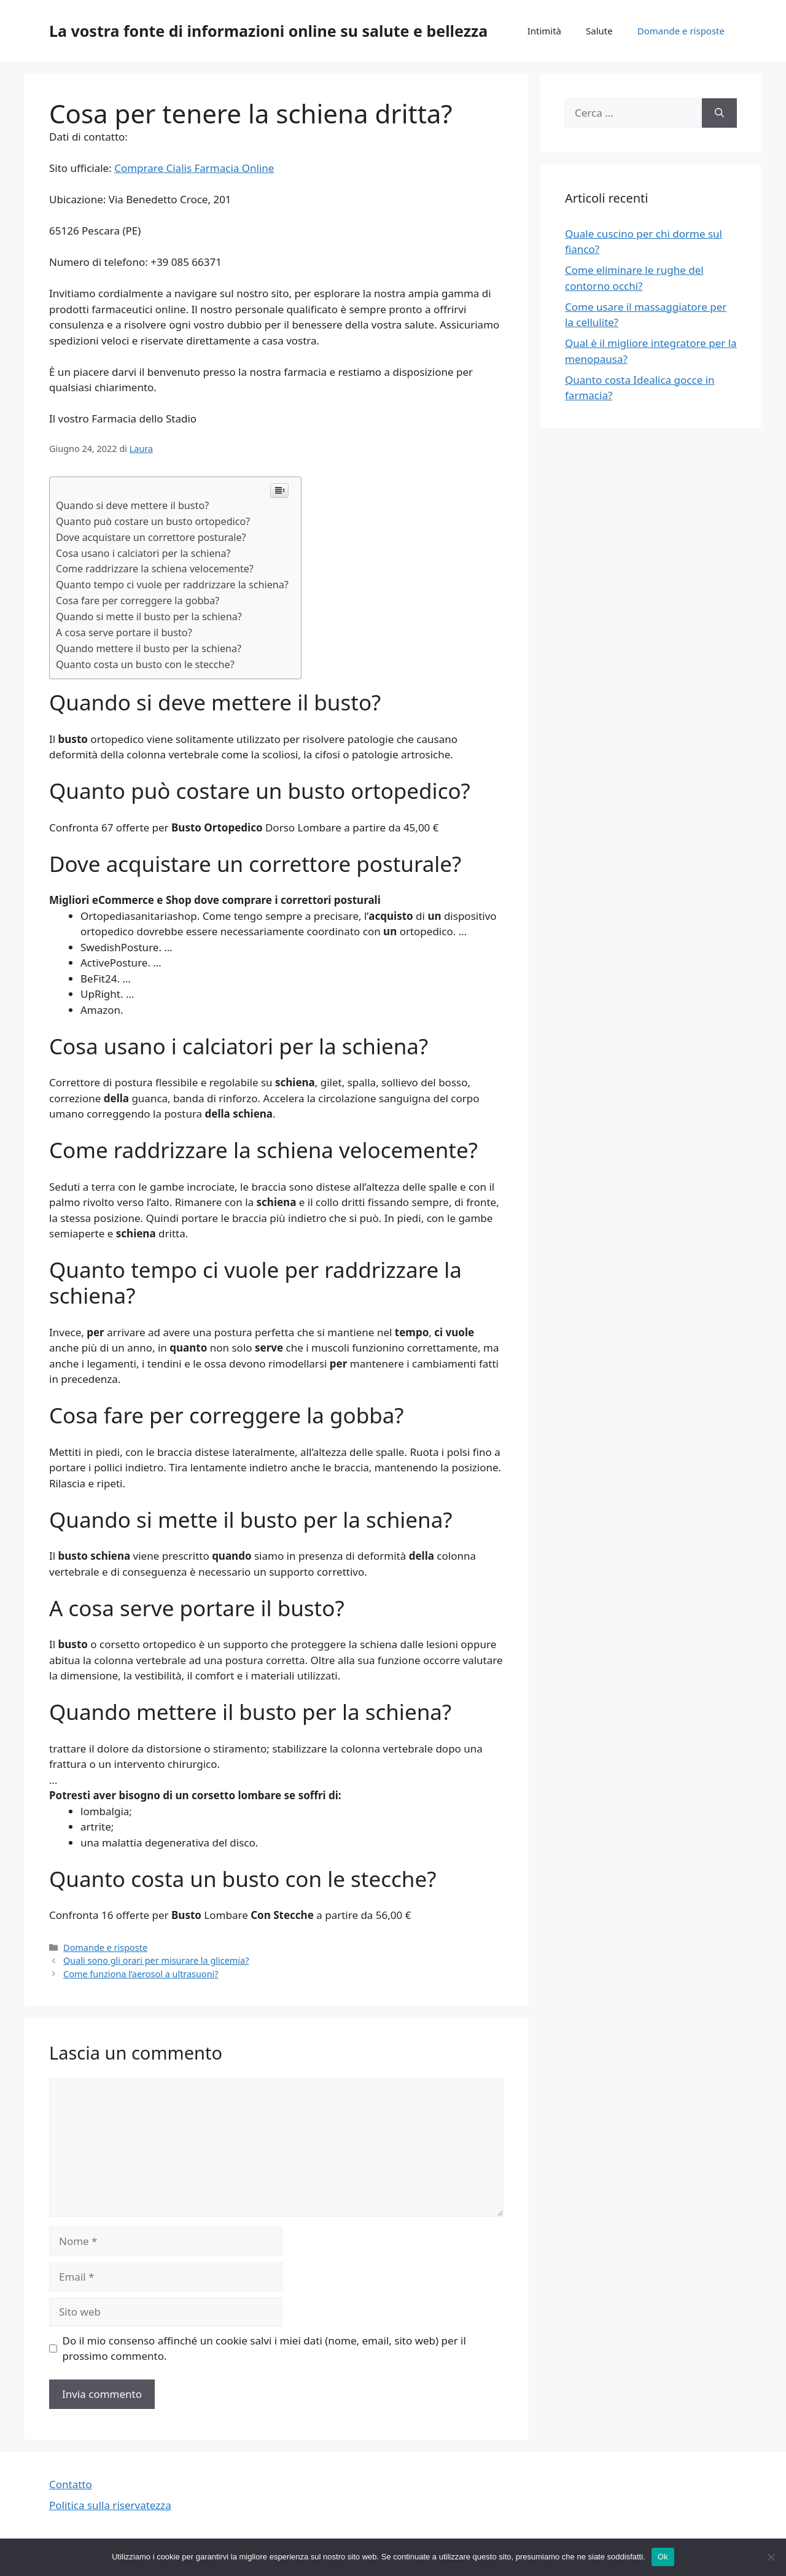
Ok (663, 2556)
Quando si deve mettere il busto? (132, 505)
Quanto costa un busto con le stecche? (145, 664)
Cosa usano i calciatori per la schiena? (143, 553)
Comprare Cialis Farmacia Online (194, 168)
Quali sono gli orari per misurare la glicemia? (156, 1960)
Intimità (544, 31)
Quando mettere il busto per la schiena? (148, 648)
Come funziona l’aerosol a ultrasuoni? (141, 1974)
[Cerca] (719, 113)
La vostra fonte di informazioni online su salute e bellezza (268, 30)
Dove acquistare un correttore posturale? (151, 537)
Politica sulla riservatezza (110, 2505)
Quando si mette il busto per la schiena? (149, 616)
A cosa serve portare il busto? (124, 632)
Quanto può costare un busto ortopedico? (153, 521)
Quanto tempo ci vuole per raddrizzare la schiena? (172, 584)
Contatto (70, 2484)
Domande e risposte (681, 31)
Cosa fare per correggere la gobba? (137, 600)
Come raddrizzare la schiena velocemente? (155, 568)
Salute (599, 31)
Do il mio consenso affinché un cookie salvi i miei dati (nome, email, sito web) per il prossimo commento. (264, 2348)
